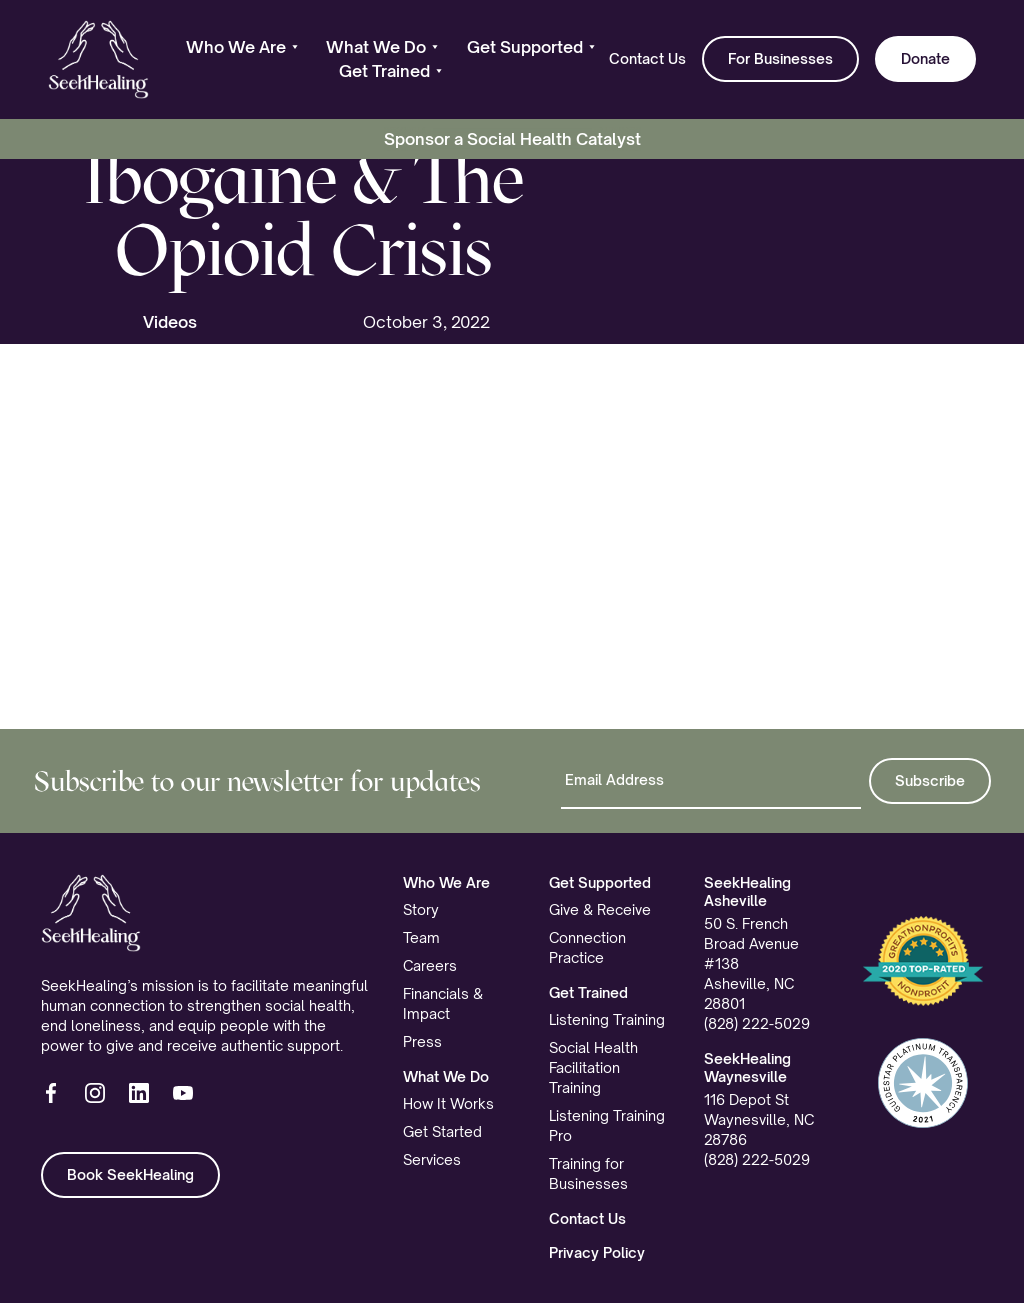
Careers (430, 965)
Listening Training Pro (607, 1125)
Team (421, 937)
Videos (170, 322)
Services (432, 1159)
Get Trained (588, 992)
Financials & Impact (443, 1003)
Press (422, 1041)
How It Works (448, 1103)
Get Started (442, 1131)
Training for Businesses (588, 1173)
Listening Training (607, 1019)
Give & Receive (600, 909)
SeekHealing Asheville (747, 891)
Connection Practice (587, 947)
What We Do (446, 1076)
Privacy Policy (597, 1252)
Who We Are (446, 882)
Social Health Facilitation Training (593, 1067)
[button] (242, 47)
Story (421, 909)
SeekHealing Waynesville (747, 1067)
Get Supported (600, 882)
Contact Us (647, 58)
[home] (98, 59)
